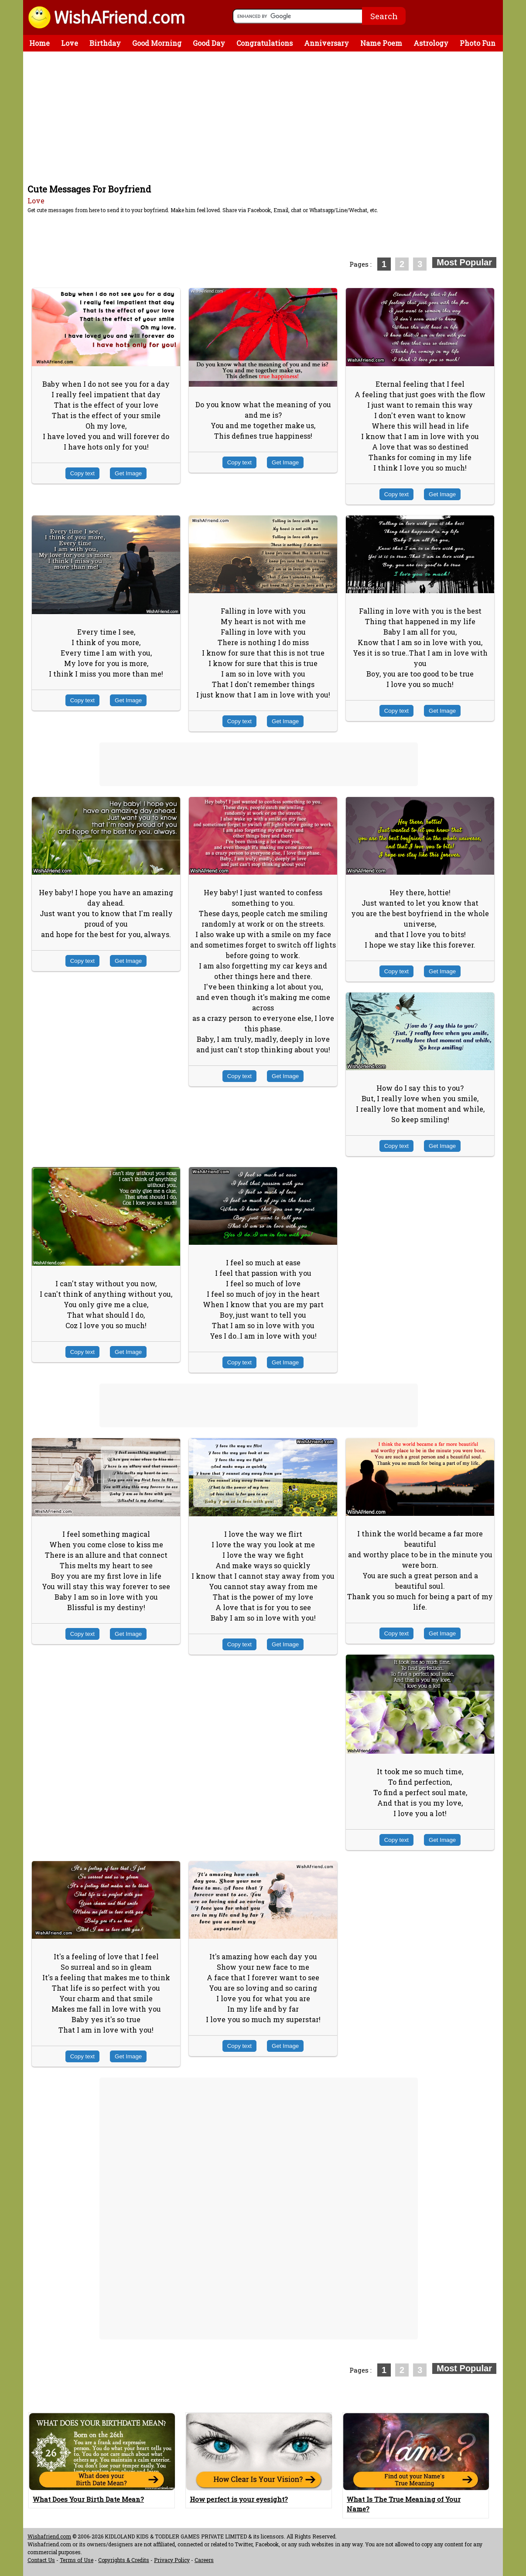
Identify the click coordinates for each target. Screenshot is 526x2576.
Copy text (82, 473)
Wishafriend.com (49, 2536)
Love (69, 43)
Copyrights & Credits (123, 2559)
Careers (204, 2559)
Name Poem (381, 43)
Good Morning (156, 43)
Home (39, 43)
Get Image (128, 473)
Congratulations (264, 43)
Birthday (105, 43)
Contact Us (41, 2559)
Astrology (430, 43)
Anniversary (326, 43)
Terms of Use (76, 2559)
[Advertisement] (265, 117)
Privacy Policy (172, 2559)
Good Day (209, 43)
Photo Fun (477, 43)
